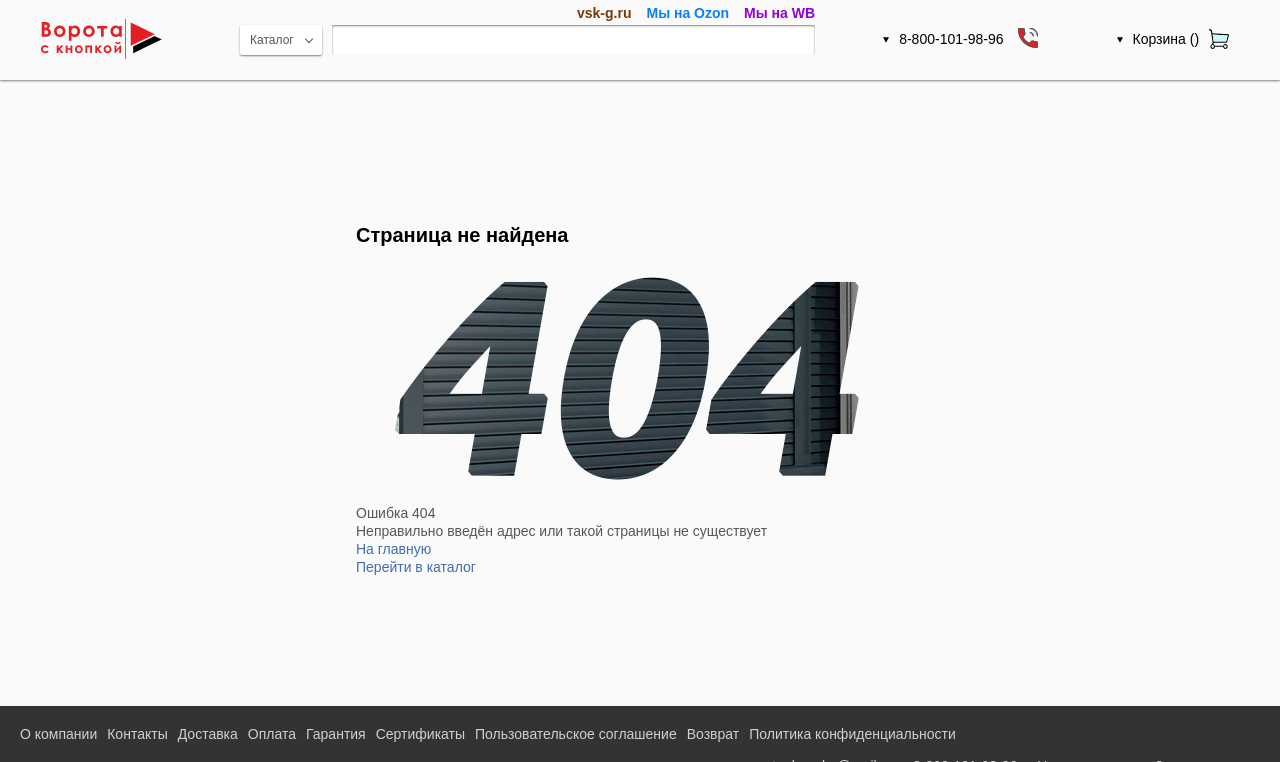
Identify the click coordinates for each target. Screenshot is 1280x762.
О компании (58, 734)
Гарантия (336, 734)
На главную (393, 549)
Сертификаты (420, 734)
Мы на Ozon (687, 13)
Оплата (272, 734)
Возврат (713, 734)
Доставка (208, 734)
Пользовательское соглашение (576, 734)
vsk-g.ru (604, 13)
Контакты (137, 734)
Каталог (272, 40)
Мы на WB (779, 13)
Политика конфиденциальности (852, 734)
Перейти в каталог (416, 567)
